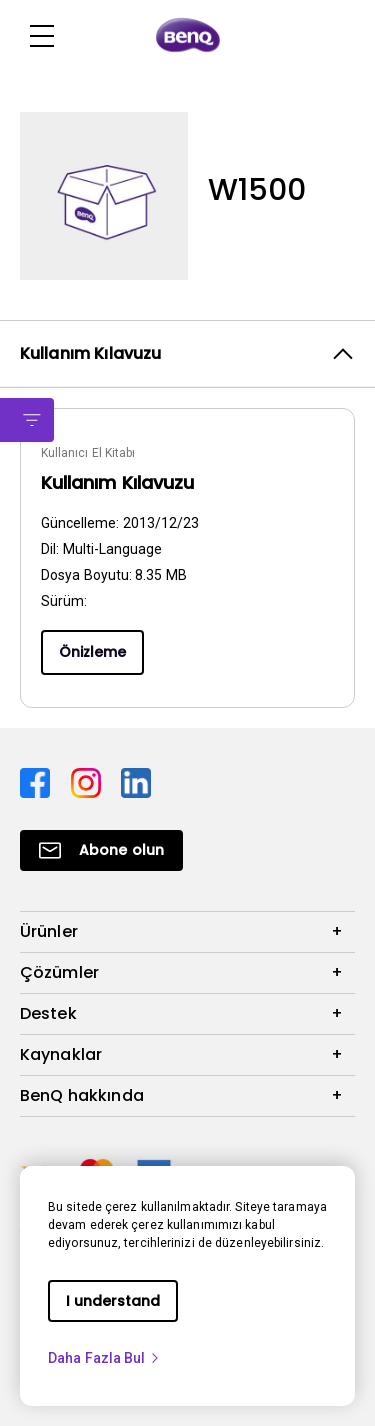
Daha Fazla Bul (104, 1358)
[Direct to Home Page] (188, 36)
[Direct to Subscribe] (101, 850)
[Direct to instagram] (88, 782)
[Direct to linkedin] (136, 782)
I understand (113, 1301)
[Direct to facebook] (37, 782)
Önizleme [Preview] (92, 652)
